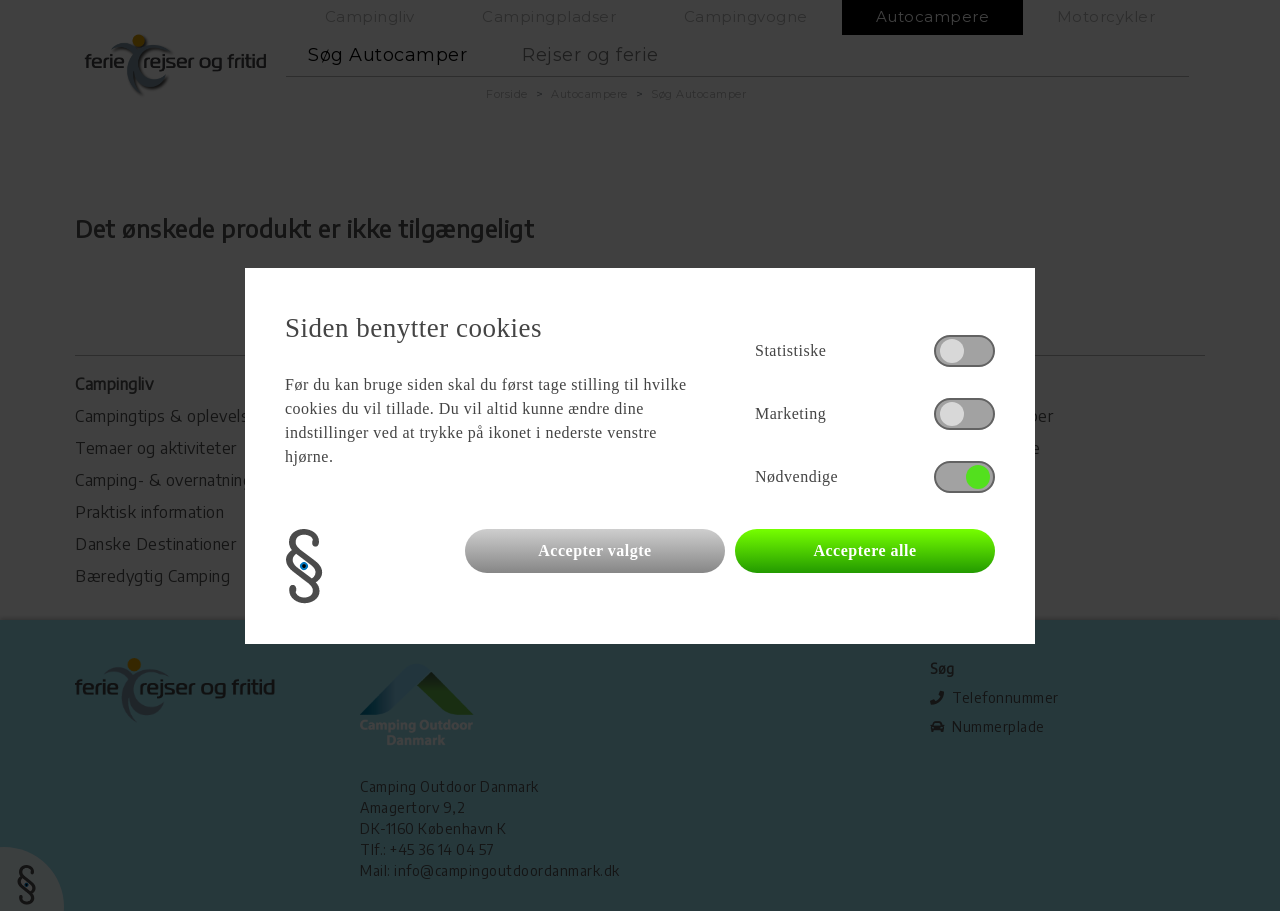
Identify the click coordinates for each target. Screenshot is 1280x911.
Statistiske (790, 350)
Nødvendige (796, 476)
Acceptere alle (864, 550)
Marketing (790, 413)
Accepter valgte (594, 550)
